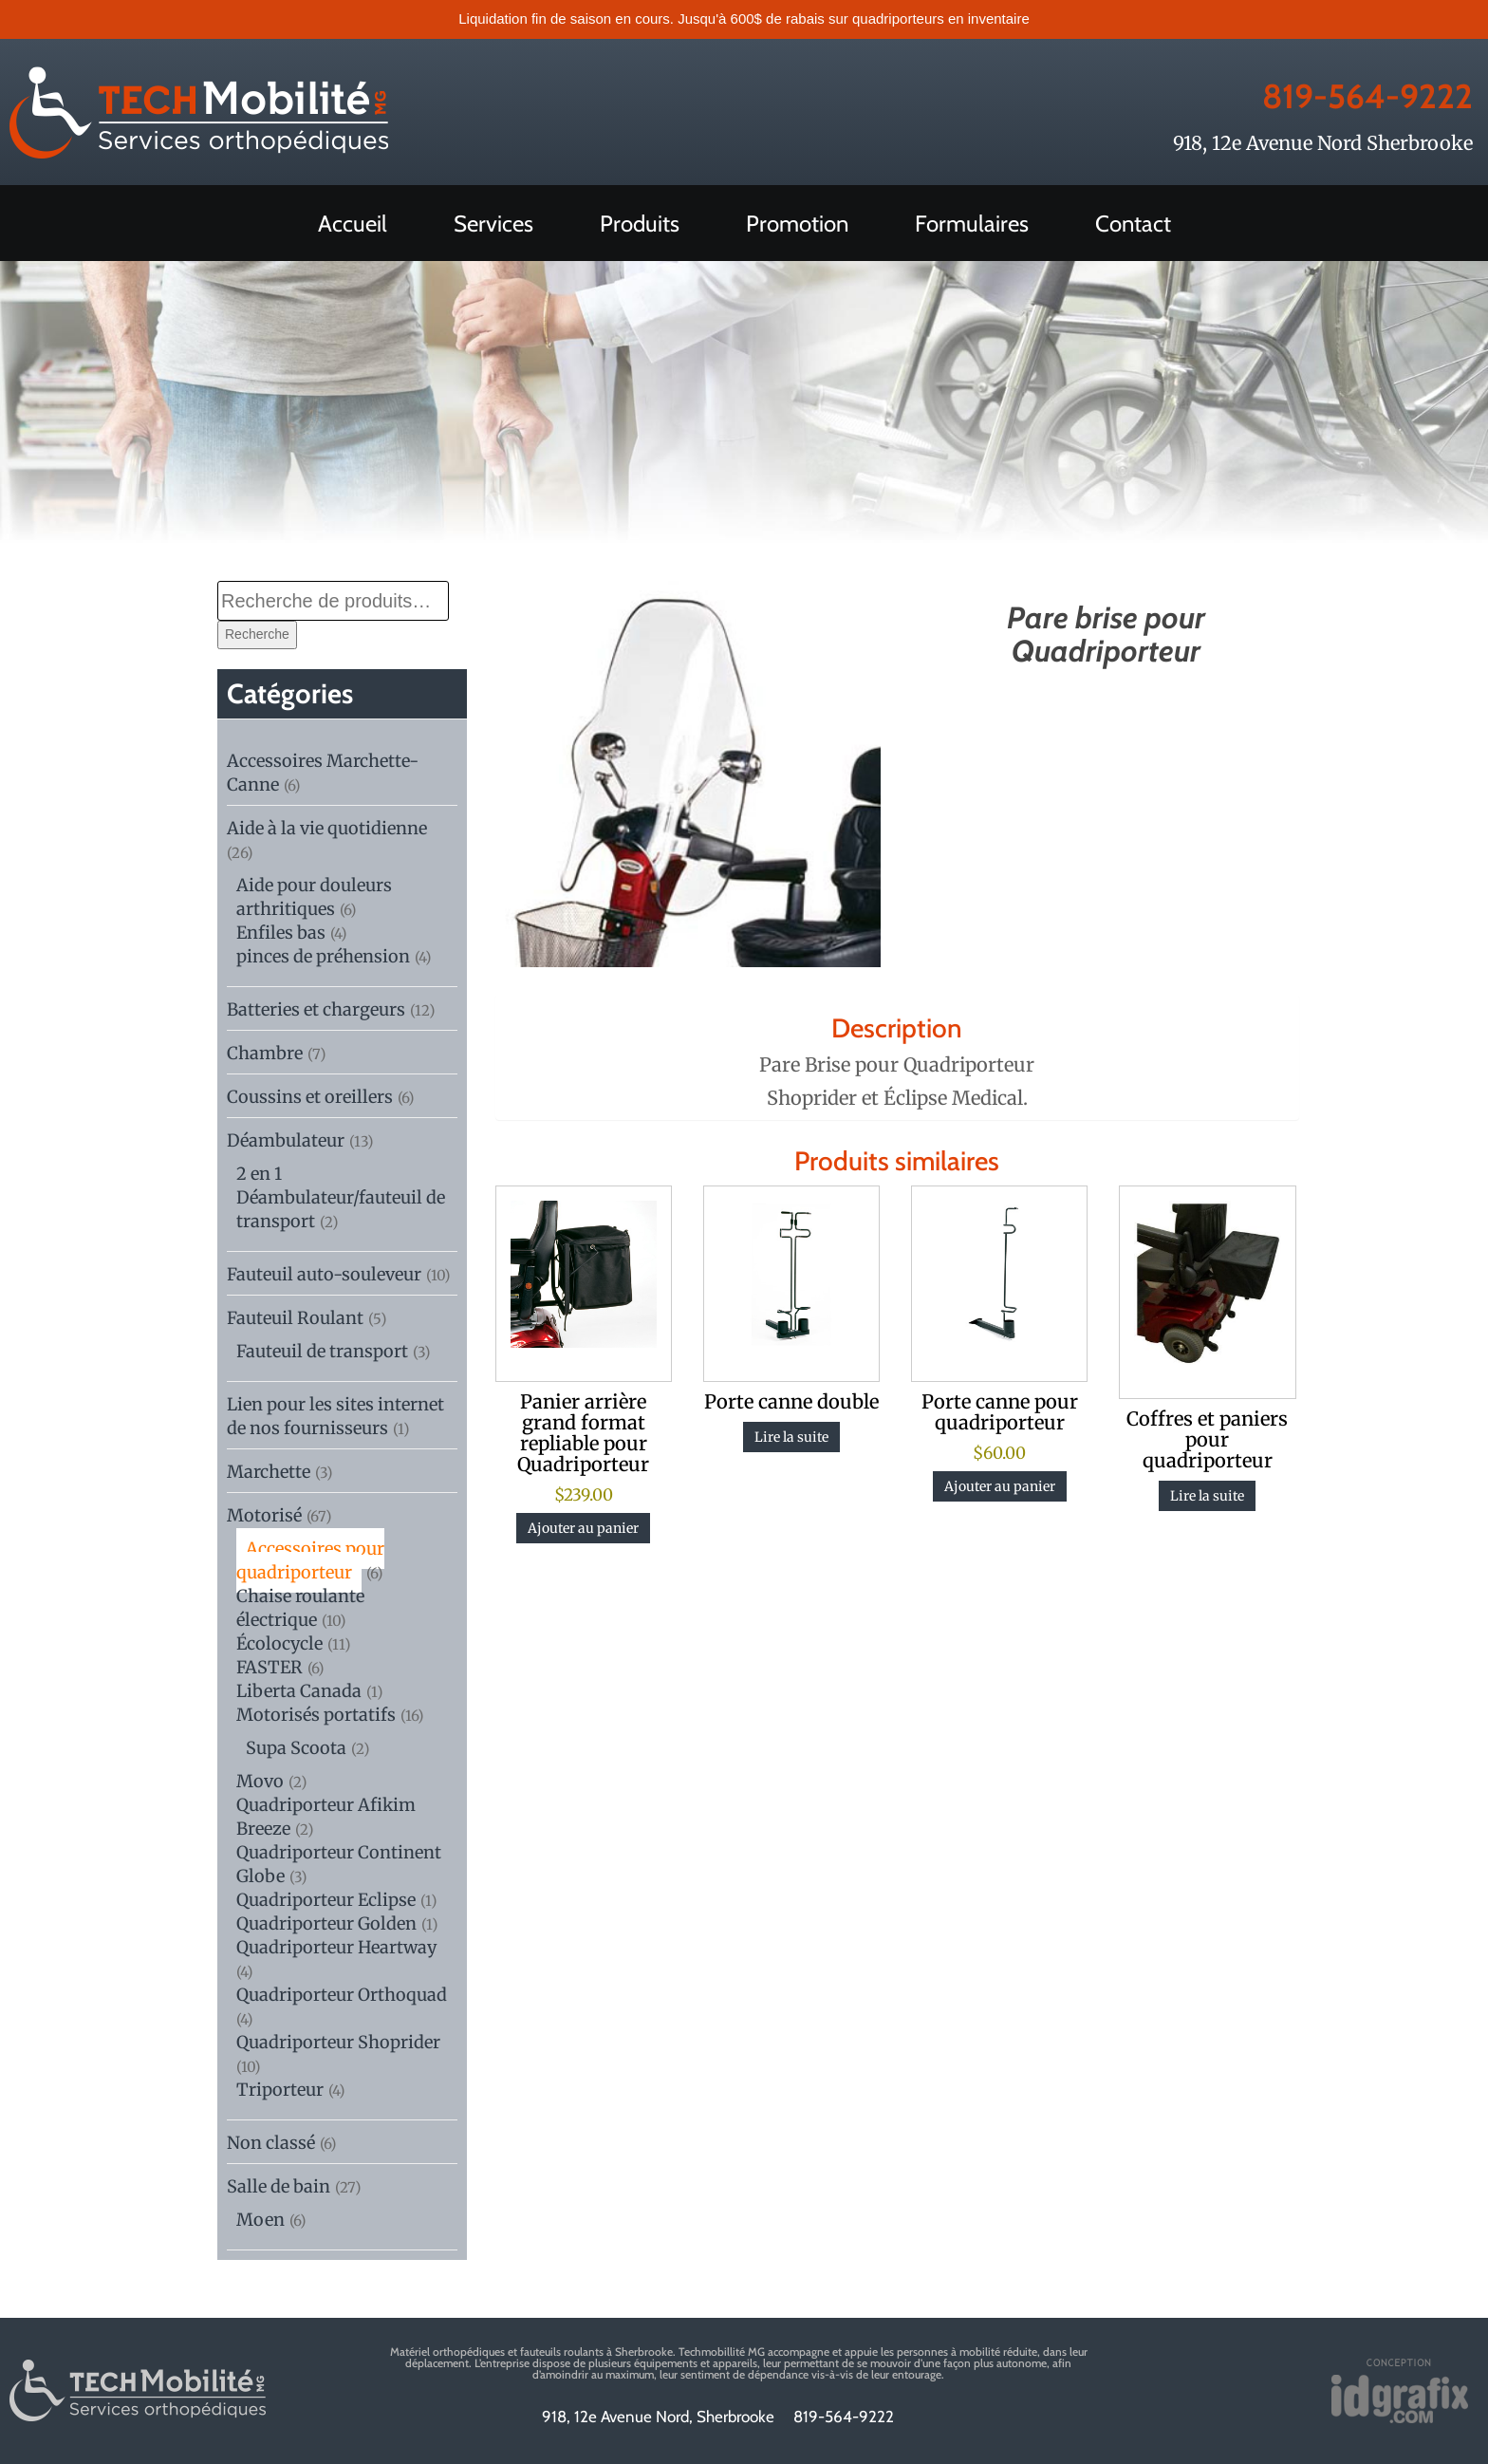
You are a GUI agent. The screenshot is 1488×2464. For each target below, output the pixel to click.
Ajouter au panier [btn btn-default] (583, 1528)
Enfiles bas (281, 932)
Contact (1133, 223)
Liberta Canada (299, 1691)
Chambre (265, 1053)
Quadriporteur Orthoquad (341, 1995)
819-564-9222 (1336, 93)
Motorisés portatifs (316, 1715)
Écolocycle (279, 1643)
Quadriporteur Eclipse (326, 1900)
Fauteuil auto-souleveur (324, 1274)
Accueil (352, 223)
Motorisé (264, 1515)
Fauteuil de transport (322, 1351)
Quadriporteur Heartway (336, 1947)
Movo (260, 1781)
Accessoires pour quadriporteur (310, 1560)
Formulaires (972, 223)
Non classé (271, 2143)
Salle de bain (278, 2186)
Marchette (268, 1472)
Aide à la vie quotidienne (327, 828)
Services (493, 223)
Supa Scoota (296, 1748)
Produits (639, 223)
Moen (260, 2220)
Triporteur (280, 2089)
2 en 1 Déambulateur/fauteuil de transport (340, 1197)
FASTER (269, 1667)
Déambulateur (285, 1140)
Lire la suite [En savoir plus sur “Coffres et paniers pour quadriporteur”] (1207, 1495)
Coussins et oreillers (310, 1097)
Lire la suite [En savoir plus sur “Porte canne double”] (791, 1437)
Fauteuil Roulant (295, 1318)
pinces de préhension (323, 956)
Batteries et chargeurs (316, 1009)
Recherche (257, 634)
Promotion (797, 223)
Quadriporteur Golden (326, 1923)
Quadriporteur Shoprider (338, 2042)
